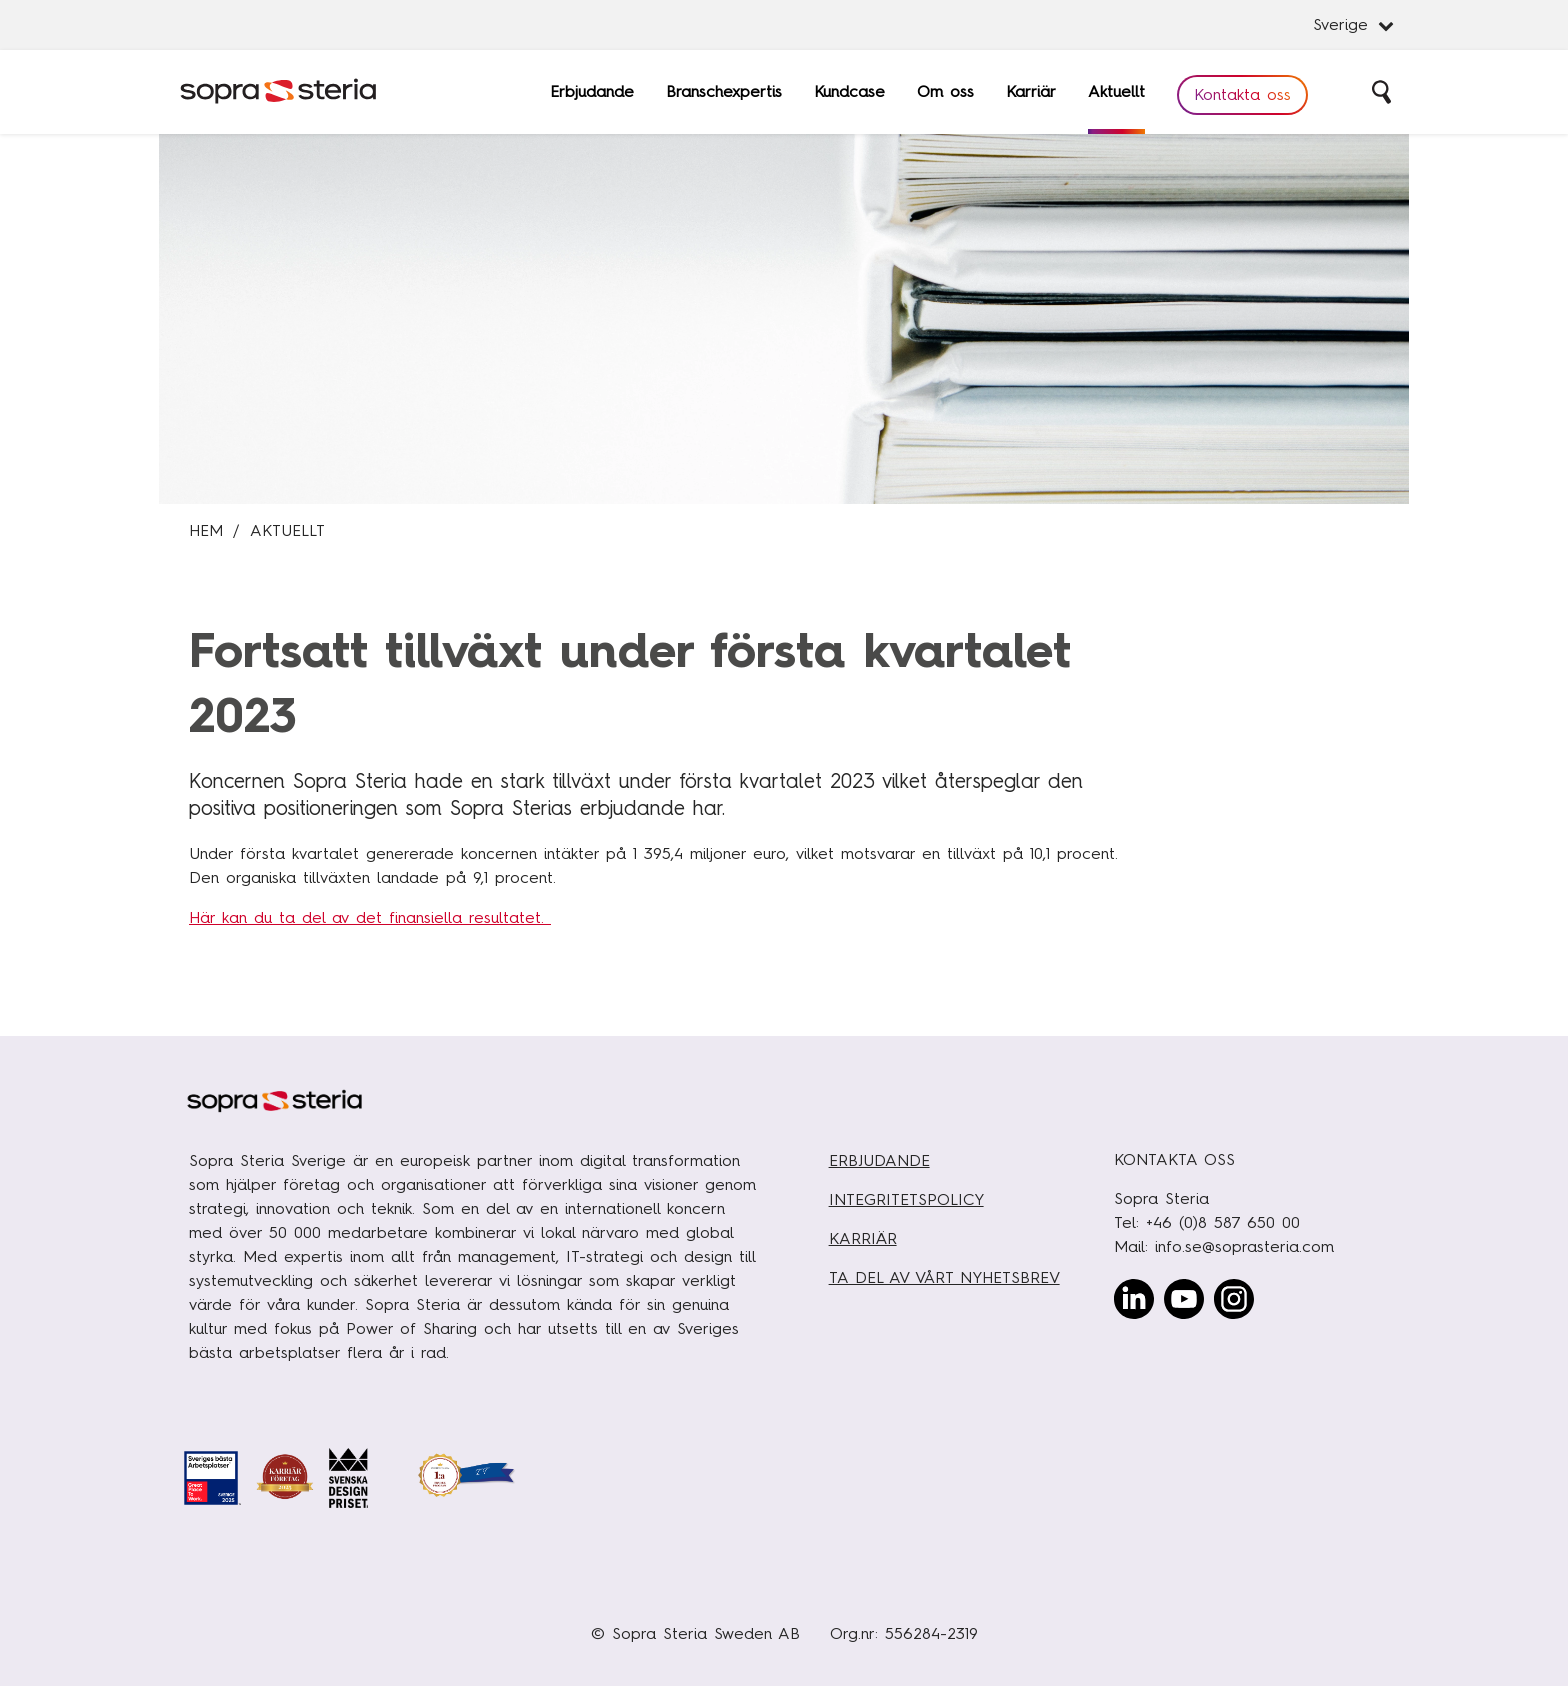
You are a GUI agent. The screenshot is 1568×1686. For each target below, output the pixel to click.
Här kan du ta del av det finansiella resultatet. (370, 917)
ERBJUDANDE (879, 1160)
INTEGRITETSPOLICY (906, 1199)
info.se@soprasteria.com (1244, 1246)
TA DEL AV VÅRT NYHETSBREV (944, 1277)
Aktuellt (287, 530)
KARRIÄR (863, 1238)
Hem (206, 530)
